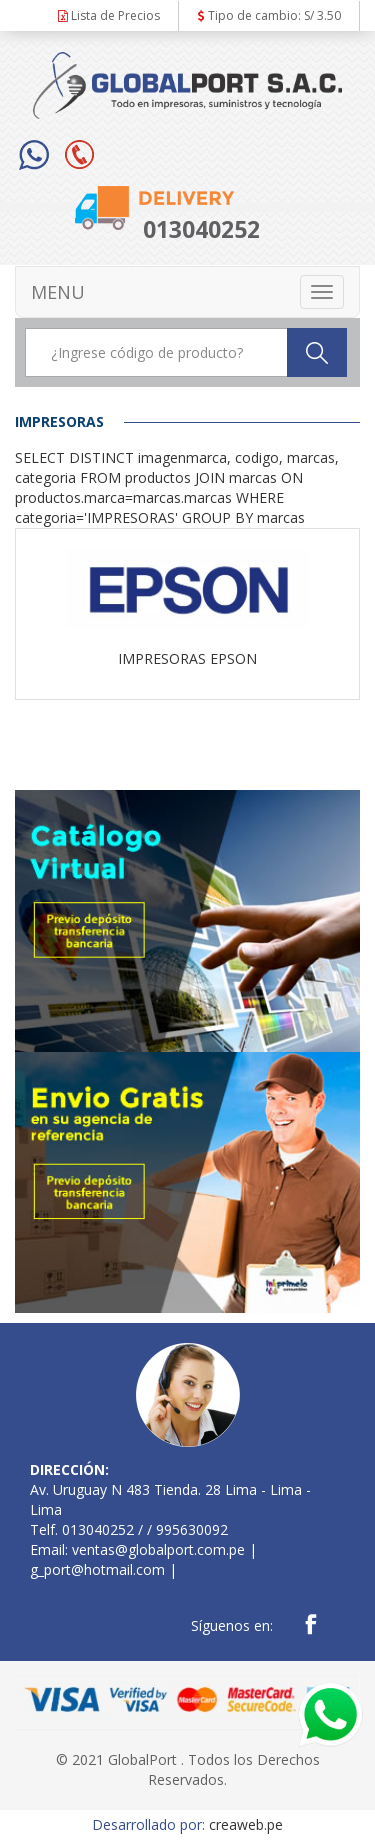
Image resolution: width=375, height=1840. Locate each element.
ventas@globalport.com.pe (158, 1549)
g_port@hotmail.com (97, 1569)
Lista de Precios (109, 15)
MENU (58, 292)
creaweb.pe (246, 1824)
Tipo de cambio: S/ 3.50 (269, 15)
